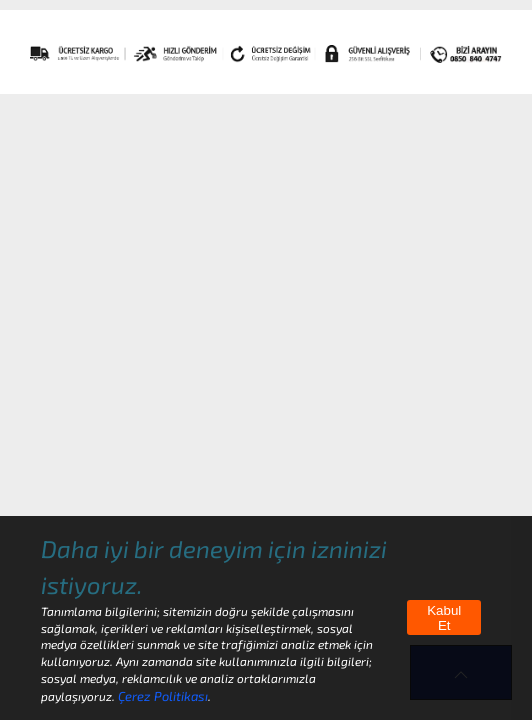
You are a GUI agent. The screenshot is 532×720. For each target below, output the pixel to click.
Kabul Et (444, 618)
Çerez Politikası (163, 696)
